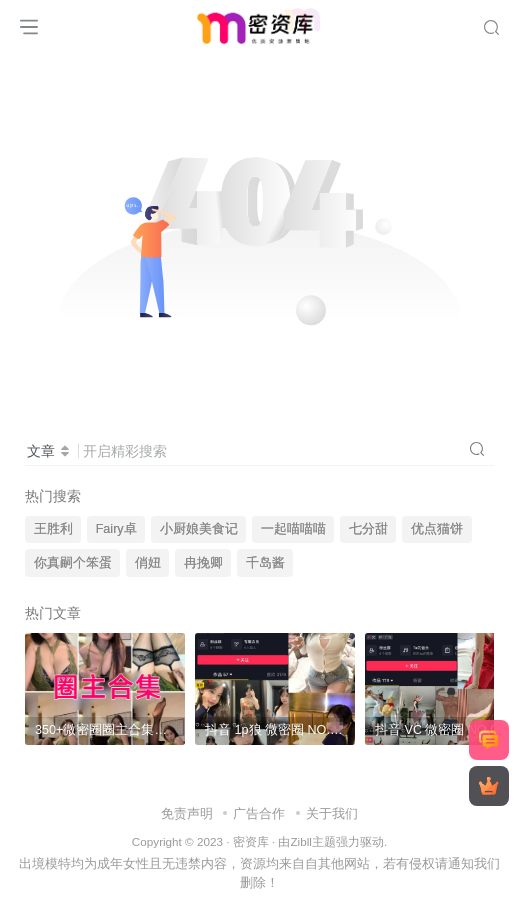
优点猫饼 (437, 529)
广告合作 (259, 813)
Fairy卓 (116, 529)
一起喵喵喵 (293, 529)
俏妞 (148, 563)
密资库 (251, 841)
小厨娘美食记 (199, 529)
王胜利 (53, 529)
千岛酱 (265, 563)
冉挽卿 (203, 563)
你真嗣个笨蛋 (73, 563)
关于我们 (332, 813)
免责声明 (187, 813)
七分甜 (368, 529)
